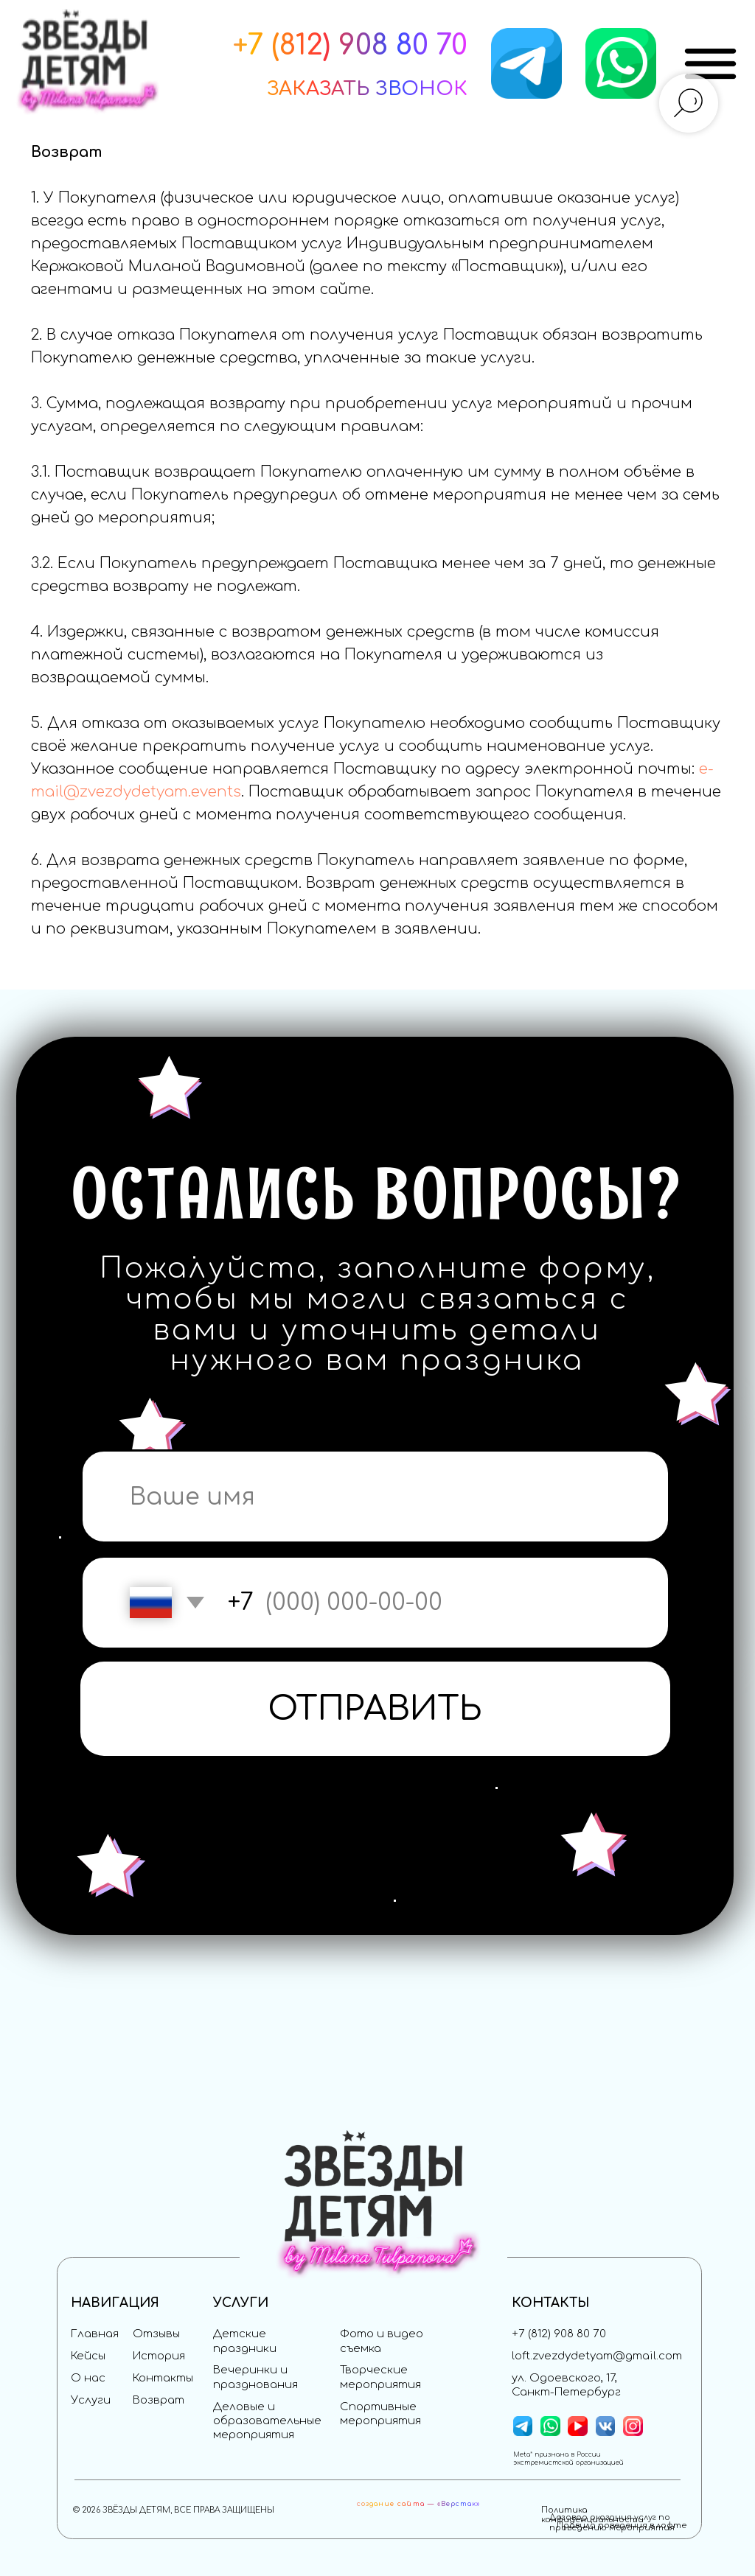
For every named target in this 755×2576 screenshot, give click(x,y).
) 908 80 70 (395, 45)
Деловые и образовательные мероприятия (267, 2420)
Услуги (91, 2400)
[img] (710, 63)
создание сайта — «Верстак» (419, 2503)
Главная (95, 2333)
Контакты (163, 2378)
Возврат (158, 2400)
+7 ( (256, 45)
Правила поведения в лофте (621, 2525)
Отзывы (156, 2333)
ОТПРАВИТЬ (375, 1709)
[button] (367, 88)
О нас (88, 2378)
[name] (375, 1496)
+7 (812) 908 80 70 (559, 2333)
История (159, 2356)
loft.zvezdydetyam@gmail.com (597, 2356)
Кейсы (88, 2356)
